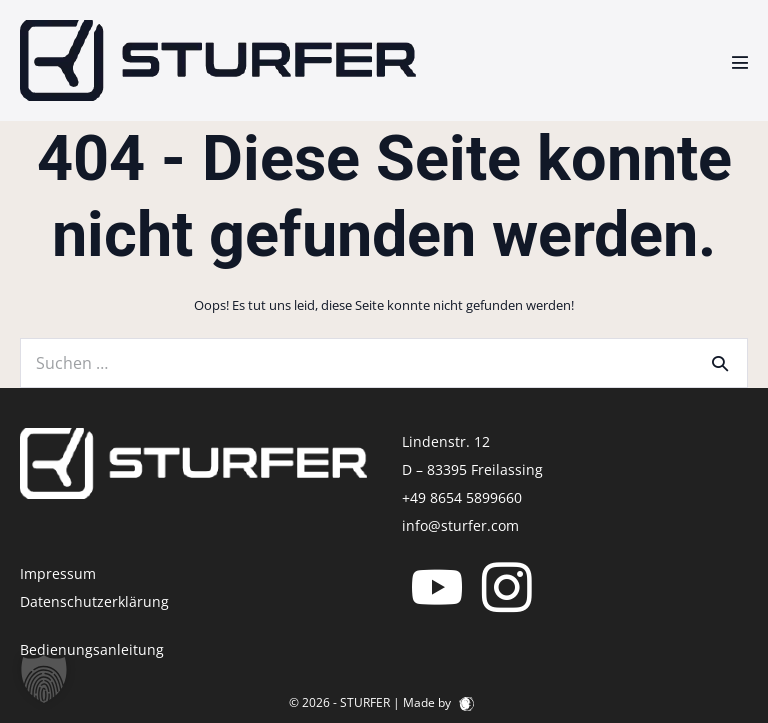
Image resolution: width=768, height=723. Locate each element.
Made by (438, 702)
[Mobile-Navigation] (740, 62)
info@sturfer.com (460, 525)
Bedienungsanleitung (92, 649)
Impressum (58, 573)
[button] (44, 679)
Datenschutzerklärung (94, 601)
